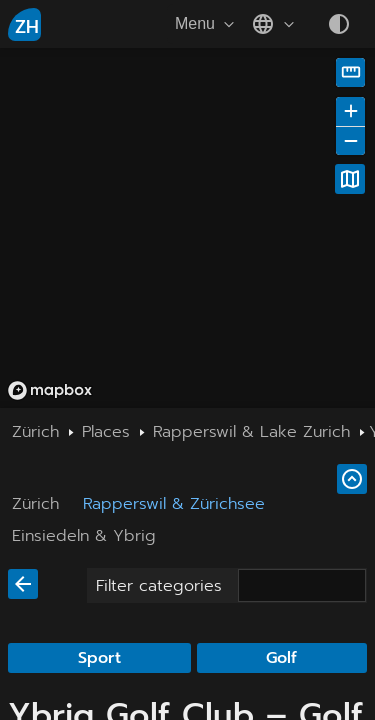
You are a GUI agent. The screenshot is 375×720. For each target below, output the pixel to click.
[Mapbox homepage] (50, 390)
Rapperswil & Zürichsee (174, 504)
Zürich (35, 504)
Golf (281, 658)
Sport (99, 658)
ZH (27, 27)
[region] (187, 228)
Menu (207, 24)
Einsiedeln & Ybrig (84, 536)
